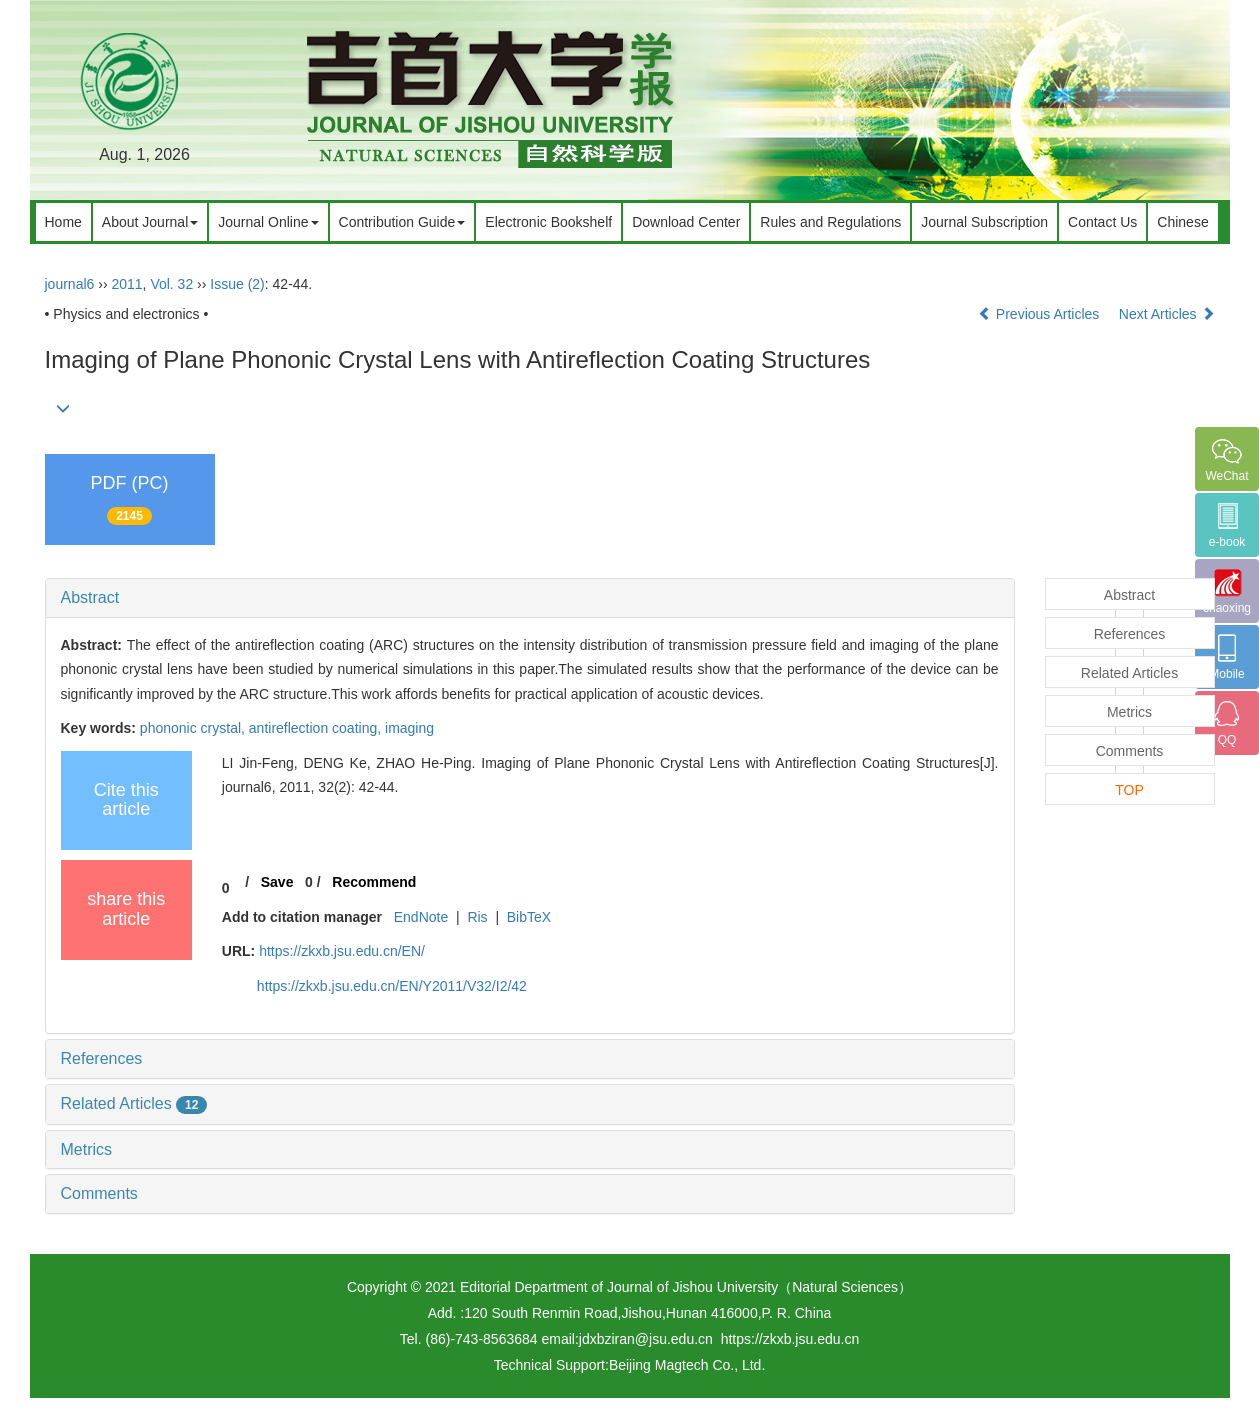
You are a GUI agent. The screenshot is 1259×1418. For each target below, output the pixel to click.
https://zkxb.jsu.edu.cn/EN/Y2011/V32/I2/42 (392, 986)
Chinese (1182, 222)
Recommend (374, 882)
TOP (1129, 790)
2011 (126, 284)
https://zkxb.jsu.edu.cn (790, 1339)
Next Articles (1167, 314)
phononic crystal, (194, 728)
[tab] (530, 598)
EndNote (421, 917)
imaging (409, 728)
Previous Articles (1040, 314)
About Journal (150, 222)
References (102, 1058)
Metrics (87, 1149)
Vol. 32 (171, 284)
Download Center (686, 222)
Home (63, 222)
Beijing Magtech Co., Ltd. (687, 1365)
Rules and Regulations (830, 222)
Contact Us (1102, 222)
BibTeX (529, 917)
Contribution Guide (402, 222)
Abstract (90, 597)
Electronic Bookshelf (548, 222)
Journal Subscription (984, 222)
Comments (99, 1193)
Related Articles (134, 1103)
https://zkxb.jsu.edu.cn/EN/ (342, 951)
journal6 (70, 284)
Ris (477, 917)
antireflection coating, (317, 728)
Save (277, 882)
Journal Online (268, 222)
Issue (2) (237, 284)
